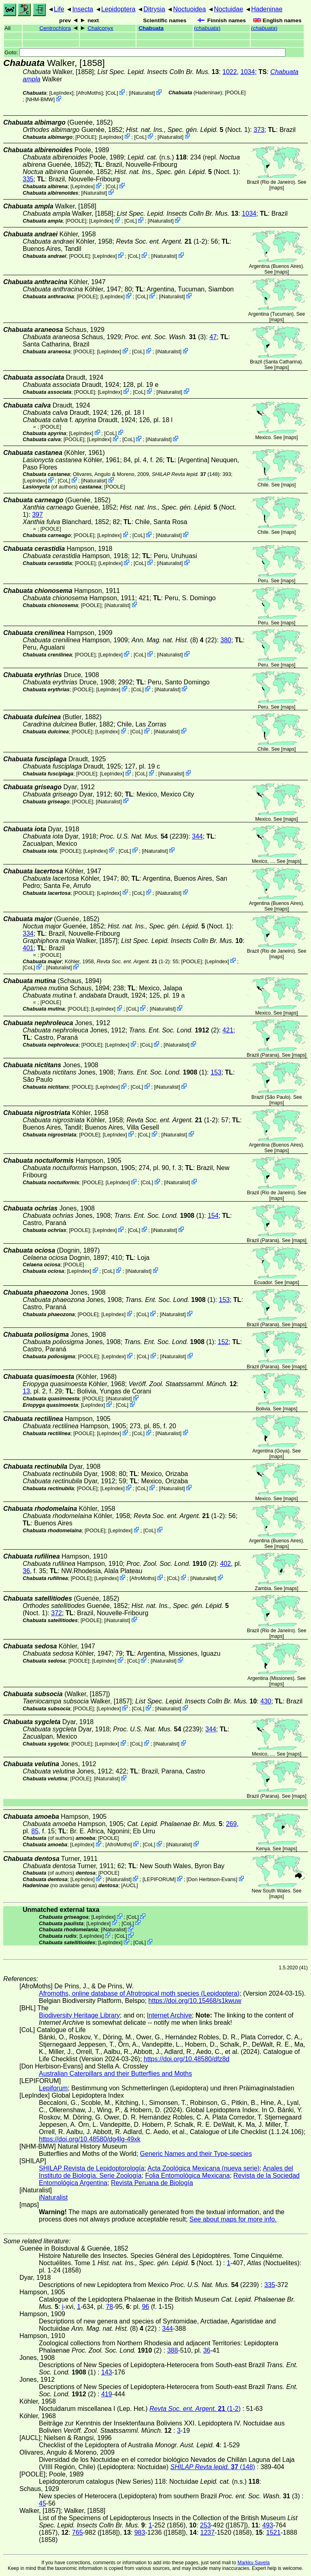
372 (56, 1613)
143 (106, 2372)
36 (26, 1570)
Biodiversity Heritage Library (79, 2015)
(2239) (144, 836)
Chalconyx (100, 28)
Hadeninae (266, 9)
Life (59, 9)
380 (225, 640)
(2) (174, 1030)
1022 (229, 71)
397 (37, 514)
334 (28, 933)
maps (276, 188)
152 (223, 1341)
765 (77, 2532)
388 (172, 2350)
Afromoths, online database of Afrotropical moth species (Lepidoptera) (139, 1993)
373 (258, 129)
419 (106, 2394)
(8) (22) (174, 640)
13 (26, 1391)
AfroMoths (89, 93)
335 (28, 179)
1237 (207, 2532)
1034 (248, 71)
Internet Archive (169, 2015)
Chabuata (151, 28)
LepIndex (61, 93)
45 (42, 2503)
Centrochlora (55, 28)
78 (109, 2306)
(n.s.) (157, 157)
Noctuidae (228, 9)
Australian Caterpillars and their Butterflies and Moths (115, 2073)
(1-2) (161, 241)
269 (231, 1823)
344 (197, 836)
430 (265, 1701)
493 (267, 2525)
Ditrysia (154, 9)
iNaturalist (141, 93)
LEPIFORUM (159, 1879)
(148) (185, 474)
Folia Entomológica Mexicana (187, 2175)
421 (227, 1030)
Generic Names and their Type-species (196, 2153)
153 (216, 1072)
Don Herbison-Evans (212, 1879)
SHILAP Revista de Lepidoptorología (91, 2168)
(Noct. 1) (188, 129)
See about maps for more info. (233, 2219)
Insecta (82, 9)
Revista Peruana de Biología (152, 2182)
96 (145, 2306)
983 (139, 2532)
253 (205, 2525)
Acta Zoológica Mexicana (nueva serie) (203, 2168)
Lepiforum (53, 2088)
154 (213, 1215)
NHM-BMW (40, 99)
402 (225, 1563)
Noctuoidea (189, 9)
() (207, 28)
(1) (162, 1072)
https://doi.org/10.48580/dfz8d (187, 2059)
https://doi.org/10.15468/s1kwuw (194, 2000)
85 (34, 1831)
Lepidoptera (118, 9)
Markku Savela (253, 2562)
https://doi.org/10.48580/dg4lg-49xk (90, 2139)
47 (213, 336)
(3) (165, 336)
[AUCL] (129, 1885)
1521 (273, 2532)
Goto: (144, 52)
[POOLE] (235, 92)
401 (28, 948)
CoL (111, 93)
